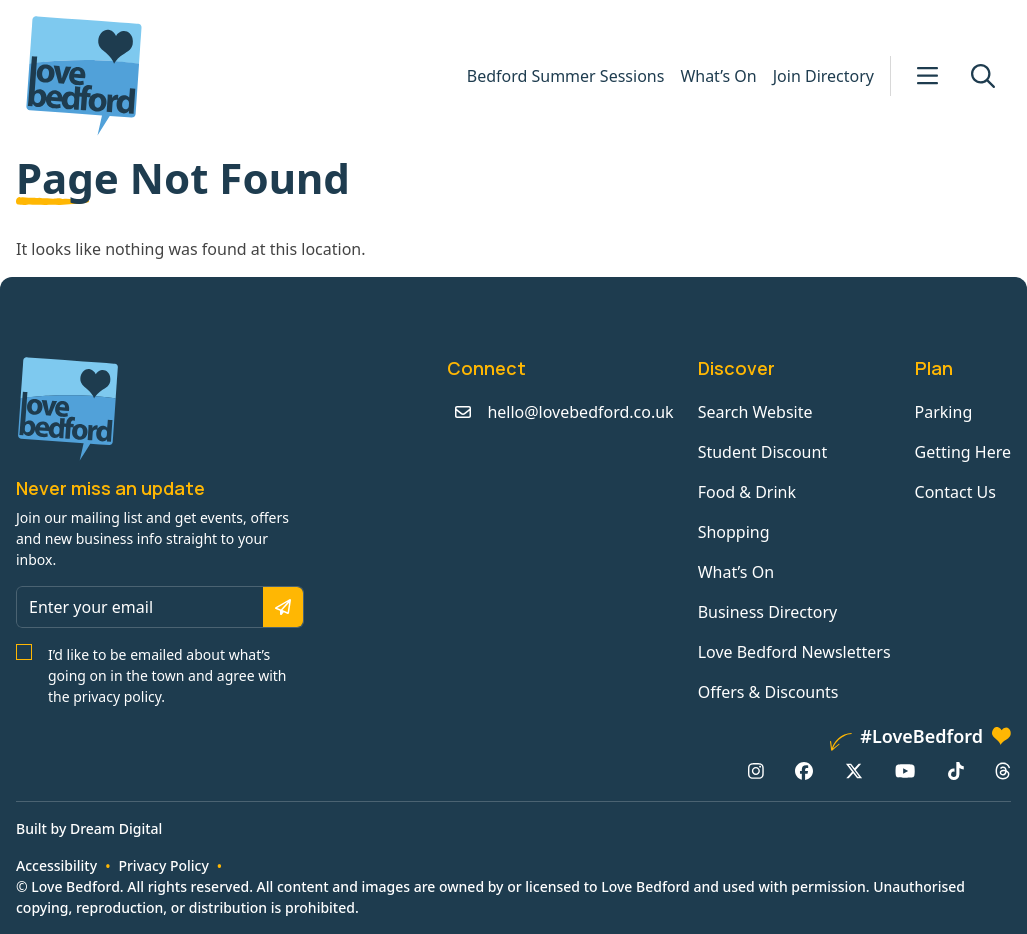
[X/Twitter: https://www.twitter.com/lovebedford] (854, 771)
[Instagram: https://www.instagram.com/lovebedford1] (756, 771)
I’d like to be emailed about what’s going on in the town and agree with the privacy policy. (167, 675)
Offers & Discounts (768, 692)
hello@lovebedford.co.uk (580, 412)
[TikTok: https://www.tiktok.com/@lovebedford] (956, 771)
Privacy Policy (163, 865)
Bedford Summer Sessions (566, 76)
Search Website (755, 412)
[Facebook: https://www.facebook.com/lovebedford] (804, 771)
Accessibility (56, 865)
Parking (944, 412)
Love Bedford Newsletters (794, 652)
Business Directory (768, 612)
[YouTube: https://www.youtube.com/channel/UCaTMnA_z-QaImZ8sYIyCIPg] (905, 771)
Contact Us (955, 492)
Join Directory (823, 76)
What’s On (718, 76)
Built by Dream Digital (89, 828)
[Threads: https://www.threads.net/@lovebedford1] (1003, 771)
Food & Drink (747, 492)
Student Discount (763, 452)
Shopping (734, 532)
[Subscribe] (283, 607)
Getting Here (963, 452)
